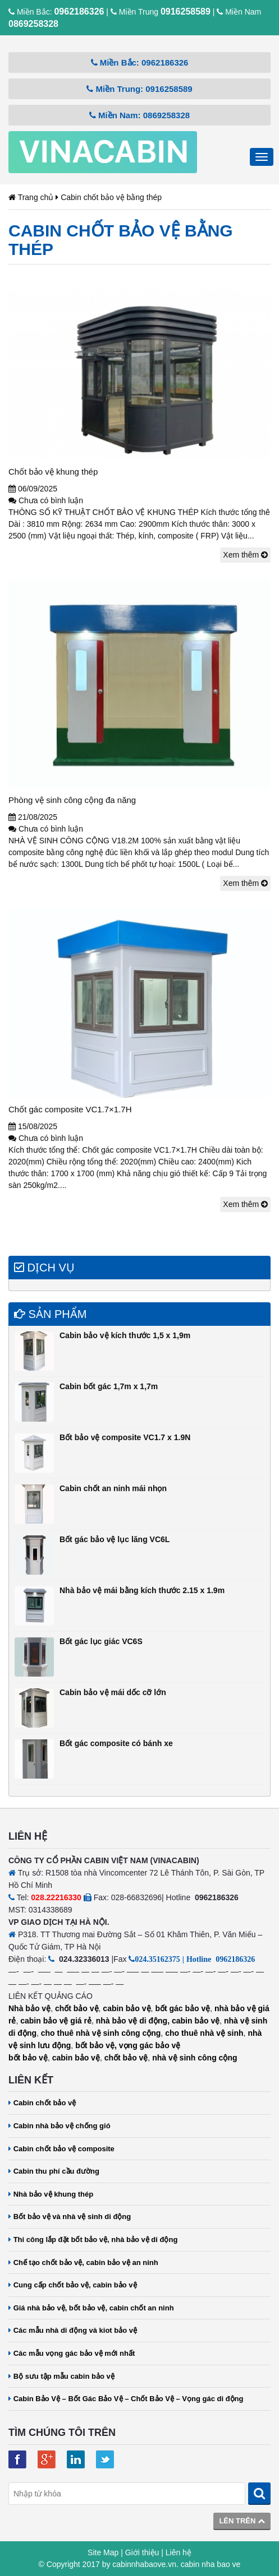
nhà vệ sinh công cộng (194, 2057)
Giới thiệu (142, 2552)
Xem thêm (245, 554)
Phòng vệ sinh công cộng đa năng (72, 800)
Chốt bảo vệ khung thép (53, 471)
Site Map (103, 2552)
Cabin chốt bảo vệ (42, 2103)
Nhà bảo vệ (29, 2008)
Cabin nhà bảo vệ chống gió (59, 2126)
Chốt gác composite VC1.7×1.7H (70, 1109)
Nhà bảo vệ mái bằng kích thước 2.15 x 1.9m (142, 1590)
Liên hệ (178, 2552)
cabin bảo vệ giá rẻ (56, 2020)
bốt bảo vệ (28, 2057)
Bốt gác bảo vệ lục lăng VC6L (115, 1539)
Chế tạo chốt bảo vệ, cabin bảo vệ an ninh (83, 2262)
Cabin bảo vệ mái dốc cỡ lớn (113, 1692)
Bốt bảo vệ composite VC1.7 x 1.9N (125, 1437)
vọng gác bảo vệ (150, 2045)
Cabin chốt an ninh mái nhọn (113, 1488)
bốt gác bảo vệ (182, 2008)
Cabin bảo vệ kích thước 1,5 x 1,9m (125, 1335)
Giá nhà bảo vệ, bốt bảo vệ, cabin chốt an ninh (91, 2308)
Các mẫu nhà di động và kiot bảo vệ (72, 2330)
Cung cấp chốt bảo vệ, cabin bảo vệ (72, 2285)
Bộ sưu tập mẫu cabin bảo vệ (61, 2376)
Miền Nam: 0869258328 (139, 115)
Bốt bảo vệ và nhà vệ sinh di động (69, 2216)
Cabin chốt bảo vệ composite (61, 2149)
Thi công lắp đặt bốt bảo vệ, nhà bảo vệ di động (92, 2239)
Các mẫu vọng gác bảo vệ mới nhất (71, 2353)
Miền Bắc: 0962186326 (140, 62)
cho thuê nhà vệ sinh (204, 2033)
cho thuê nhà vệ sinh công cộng (101, 2033)
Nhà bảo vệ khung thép (50, 2194)
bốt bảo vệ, (96, 2045)
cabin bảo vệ (126, 2008)
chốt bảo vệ (77, 2008)
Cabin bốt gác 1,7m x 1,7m (109, 1386)
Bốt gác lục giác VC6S (101, 1641)
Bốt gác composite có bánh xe (116, 1743)
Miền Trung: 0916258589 (139, 89)
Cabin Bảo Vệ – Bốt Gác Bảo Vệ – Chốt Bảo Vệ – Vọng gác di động (126, 2398)
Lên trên (242, 2521)
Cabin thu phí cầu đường (53, 2171)
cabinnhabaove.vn (144, 2564)
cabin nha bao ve (211, 2564)
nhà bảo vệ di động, (133, 2020)
